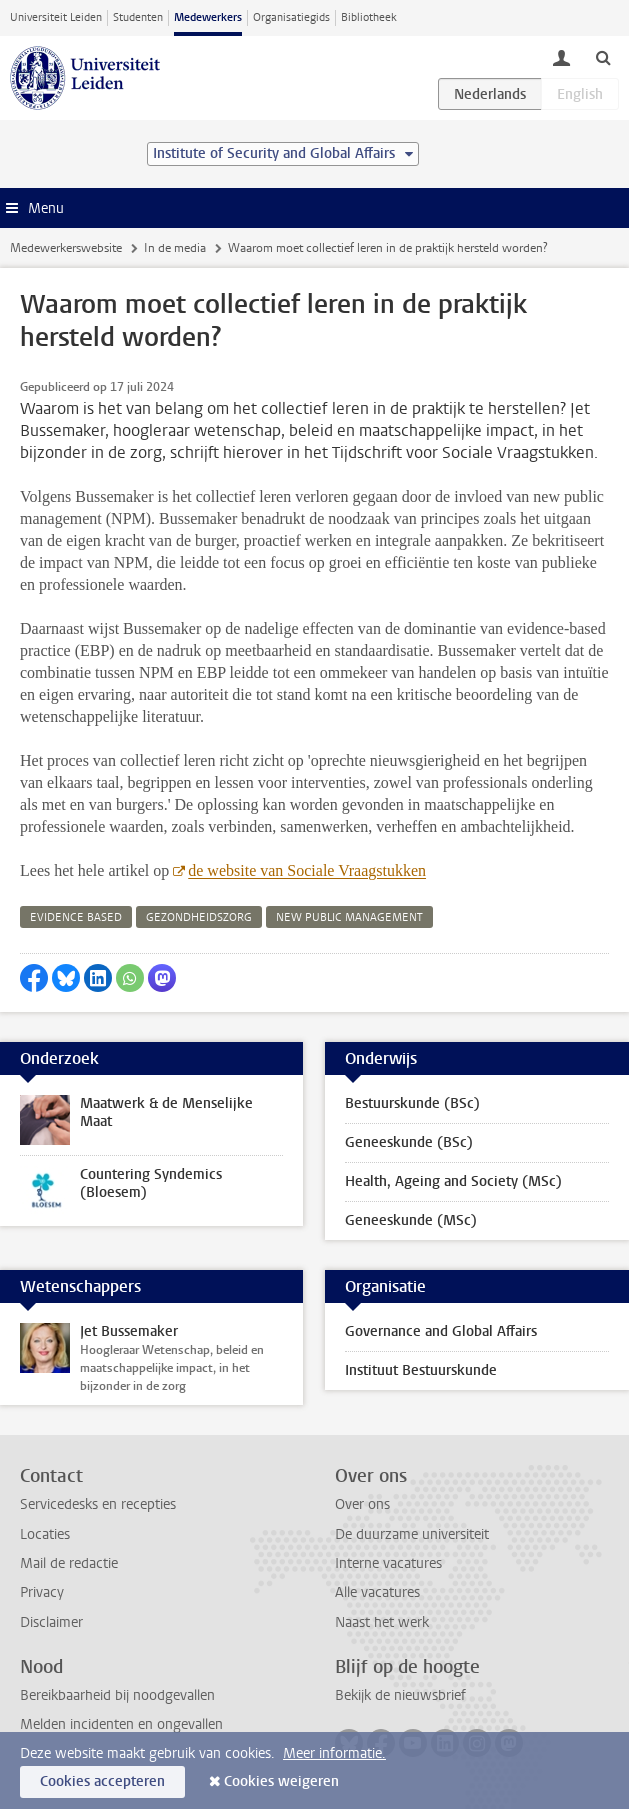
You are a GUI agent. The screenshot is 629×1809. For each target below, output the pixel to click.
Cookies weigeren (281, 1781)
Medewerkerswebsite (66, 248)
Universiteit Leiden (56, 17)
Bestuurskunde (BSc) (412, 1103)
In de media (175, 248)
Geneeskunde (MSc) (411, 1220)
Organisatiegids (291, 17)
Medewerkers (208, 17)
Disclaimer (51, 1622)
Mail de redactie (69, 1563)
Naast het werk (382, 1622)
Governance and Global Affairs (441, 1331)
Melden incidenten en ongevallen (121, 1724)
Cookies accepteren (102, 1781)
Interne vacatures (388, 1563)
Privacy (42, 1592)
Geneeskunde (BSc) (409, 1142)
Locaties (45, 1534)
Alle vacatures (377, 1592)
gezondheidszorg (199, 917)
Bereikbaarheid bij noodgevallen (117, 1695)
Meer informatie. (334, 1753)
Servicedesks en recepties (98, 1504)
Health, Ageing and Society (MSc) (453, 1181)
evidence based (76, 917)
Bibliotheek (369, 17)
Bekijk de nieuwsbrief (400, 1695)
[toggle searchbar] (603, 57)
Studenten (138, 17)
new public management (349, 917)
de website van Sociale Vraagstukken (307, 870)
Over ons (362, 1504)
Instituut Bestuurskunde (421, 1370)
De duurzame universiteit (412, 1534)
